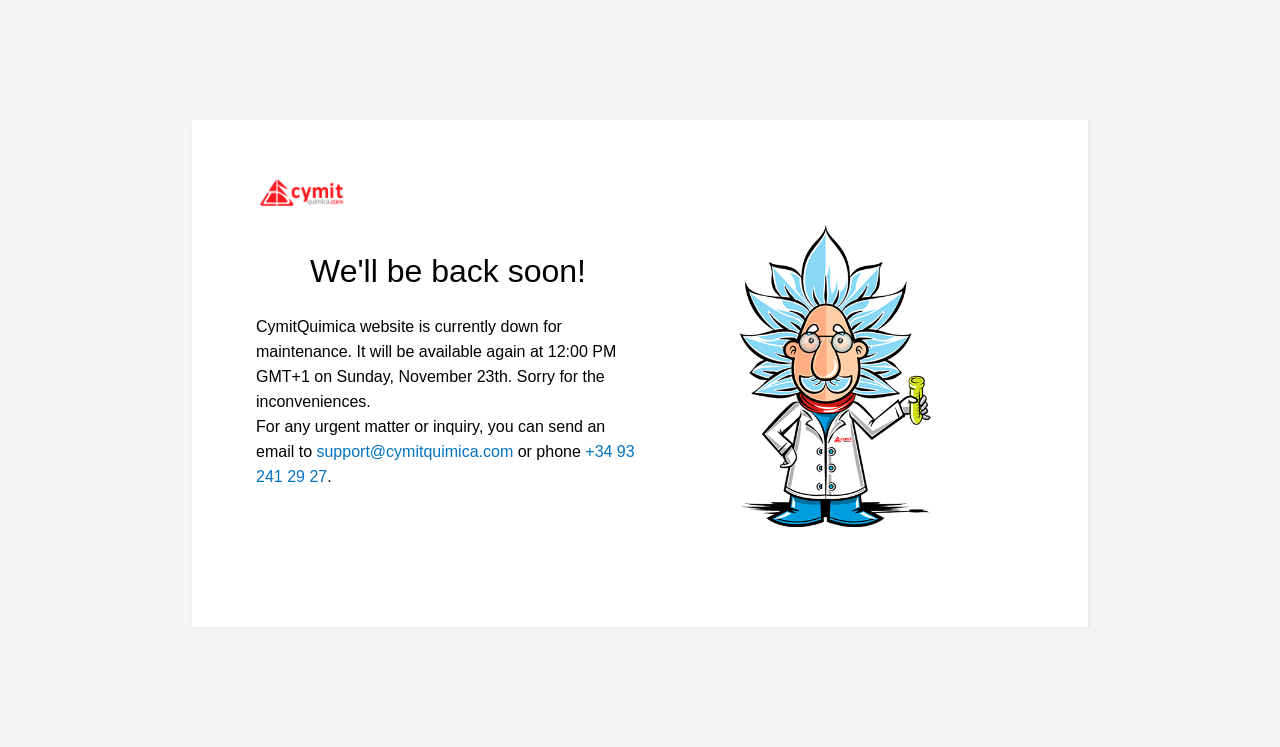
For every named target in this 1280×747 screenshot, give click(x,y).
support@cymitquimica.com (414, 451)
